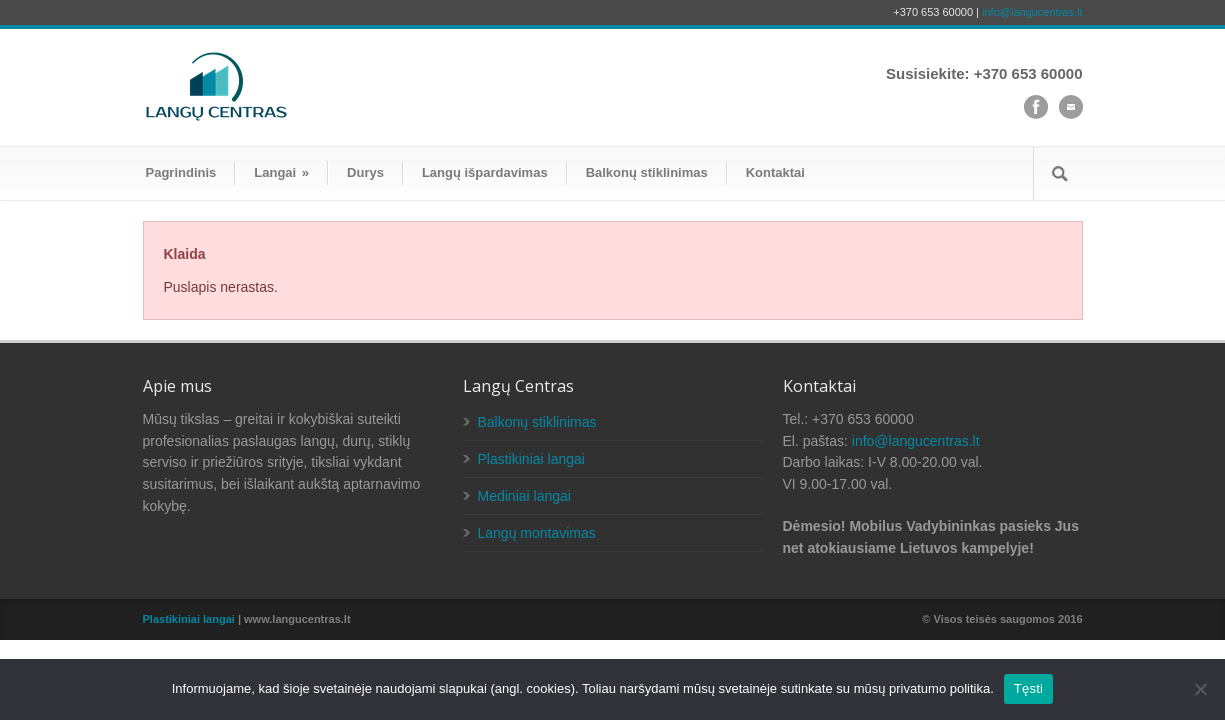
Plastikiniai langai (531, 459)
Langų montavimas (537, 533)
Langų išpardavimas (485, 172)
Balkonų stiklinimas (647, 172)
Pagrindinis (181, 172)
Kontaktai (775, 172)
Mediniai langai (524, 496)
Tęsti (1028, 688)
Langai (281, 172)
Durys (365, 172)
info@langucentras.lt (1032, 12)
